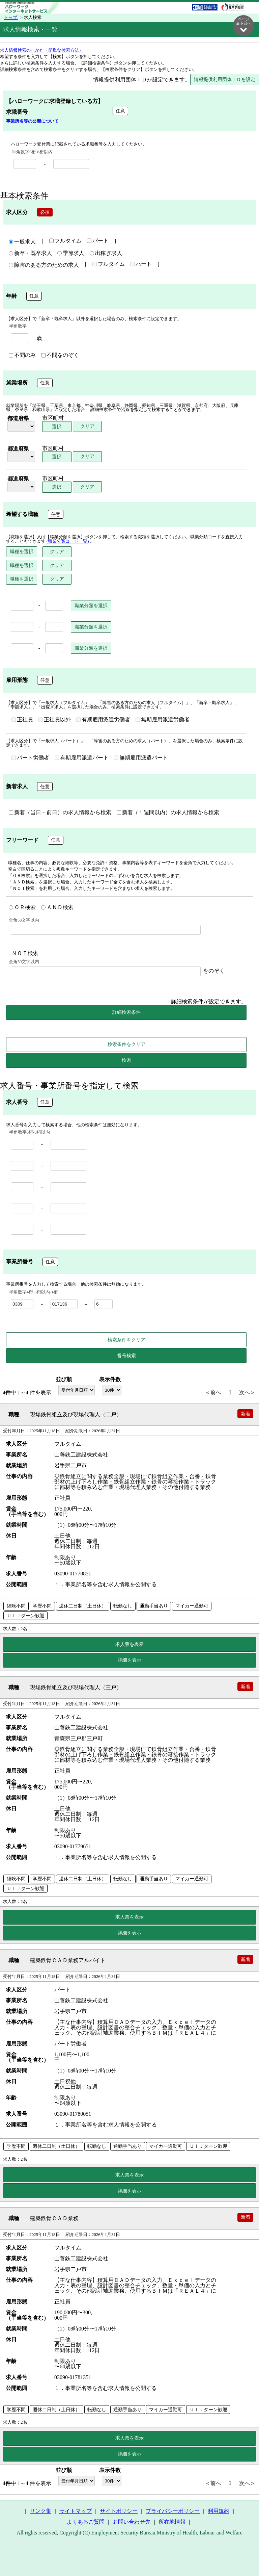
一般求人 (22, 242)
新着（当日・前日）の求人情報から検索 (60, 813)
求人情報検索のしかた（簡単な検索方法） (41, 50)
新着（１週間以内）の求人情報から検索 (168, 813)
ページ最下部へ (243, 25)
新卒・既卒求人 (30, 253)
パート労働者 (30, 758)
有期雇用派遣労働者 (103, 720)
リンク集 (40, 2511)
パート (98, 241)
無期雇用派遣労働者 (163, 720)
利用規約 (218, 2511)
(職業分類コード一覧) (68, 541)
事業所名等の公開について (32, 121)
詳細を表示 (129, 1660)
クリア (87, 426)
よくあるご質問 (86, 2522)
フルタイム (65, 241)
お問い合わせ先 (131, 2522)
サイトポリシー (119, 2511)
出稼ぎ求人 (106, 253)
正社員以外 (54, 720)
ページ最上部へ (243, 2554)
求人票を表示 (129, 1644)
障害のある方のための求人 (44, 265)
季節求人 (70, 253)
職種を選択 (21, 552)
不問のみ (22, 355)
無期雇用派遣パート (141, 758)
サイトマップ (75, 2511)
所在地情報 (172, 2522)
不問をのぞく (60, 355)
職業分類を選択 (91, 606)
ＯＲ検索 (22, 907)
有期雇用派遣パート (82, 758)
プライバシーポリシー (173, 2511)
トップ (11, 17)
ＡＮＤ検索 (57, 907)
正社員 (22, 720)
